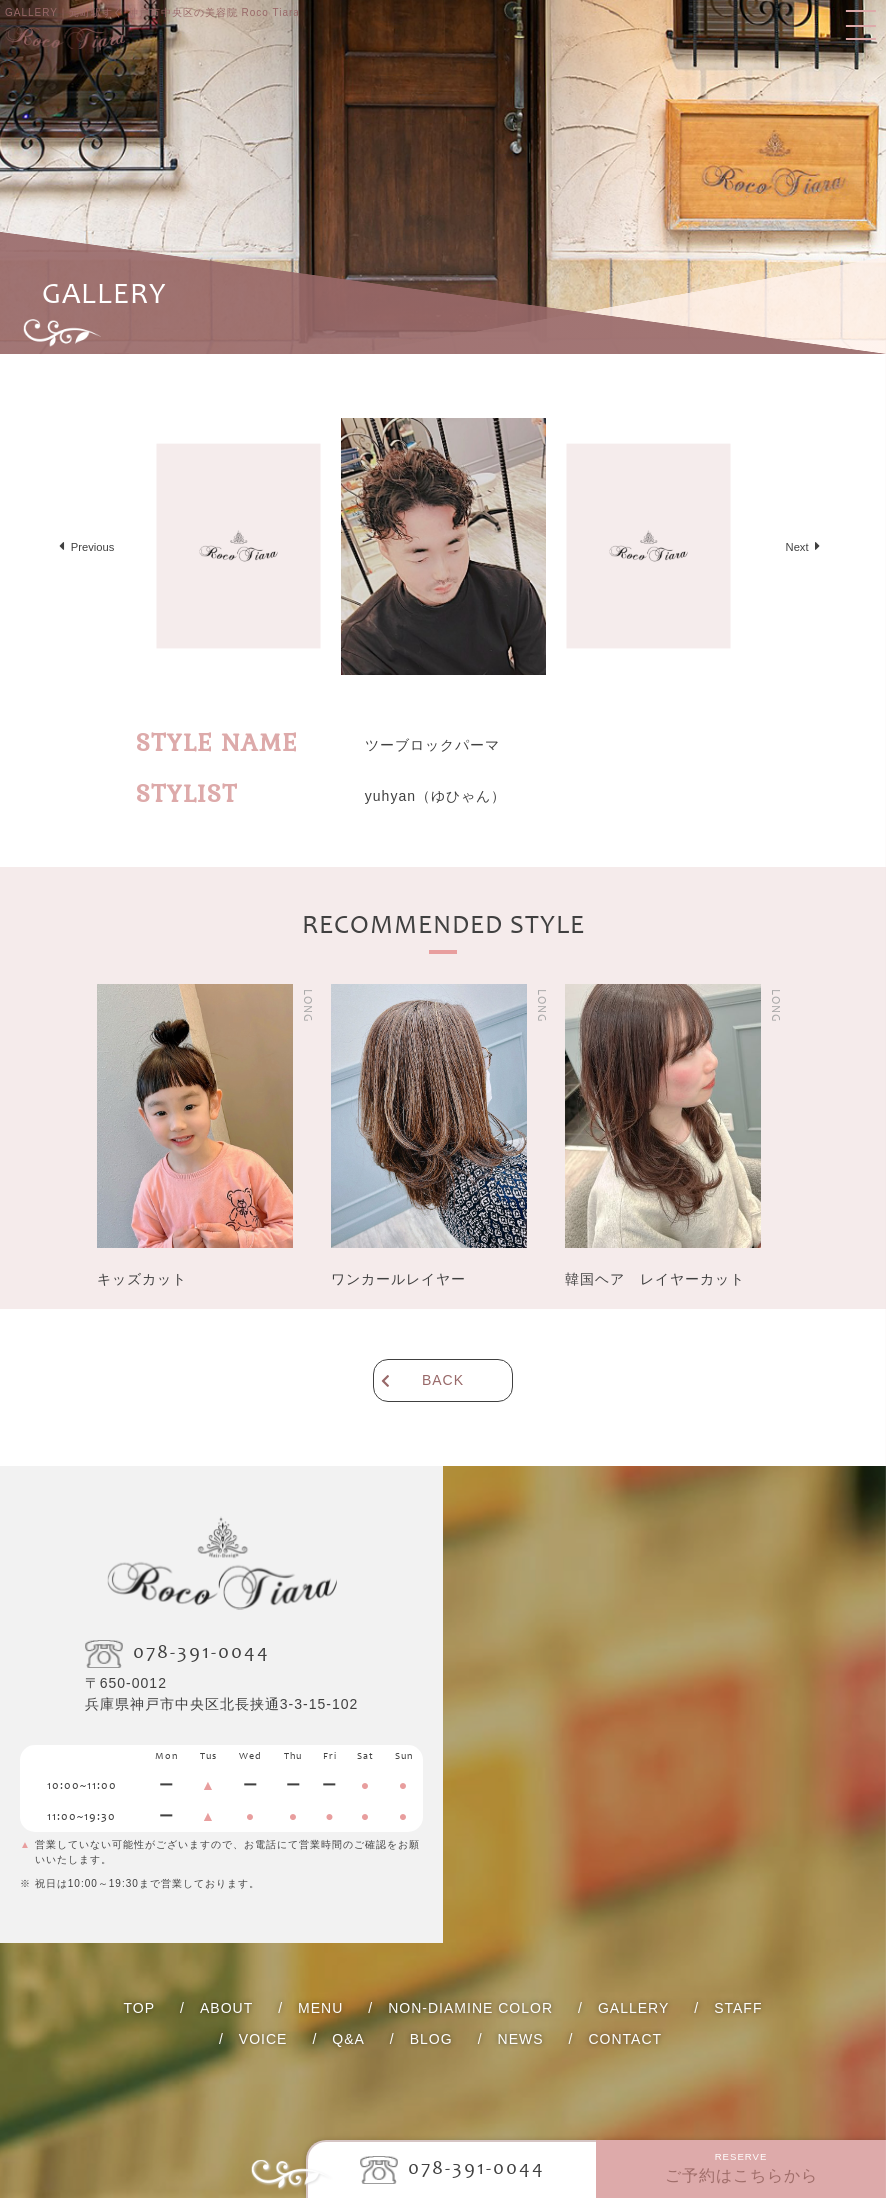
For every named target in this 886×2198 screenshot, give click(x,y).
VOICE (263, 2039)
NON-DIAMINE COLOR (470, 2008)
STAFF (738, 2008)
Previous (93, 547)
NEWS (521, 2039)
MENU (320, 2008)
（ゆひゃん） (435, 796)
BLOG (431, 2039)
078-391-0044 (476, 2170)
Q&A (348, 2039)
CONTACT (625, 2039)
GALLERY (633, 2008)
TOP (140, 2008)
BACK (443, 1380)
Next (797, 547)
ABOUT (226, 2008)
